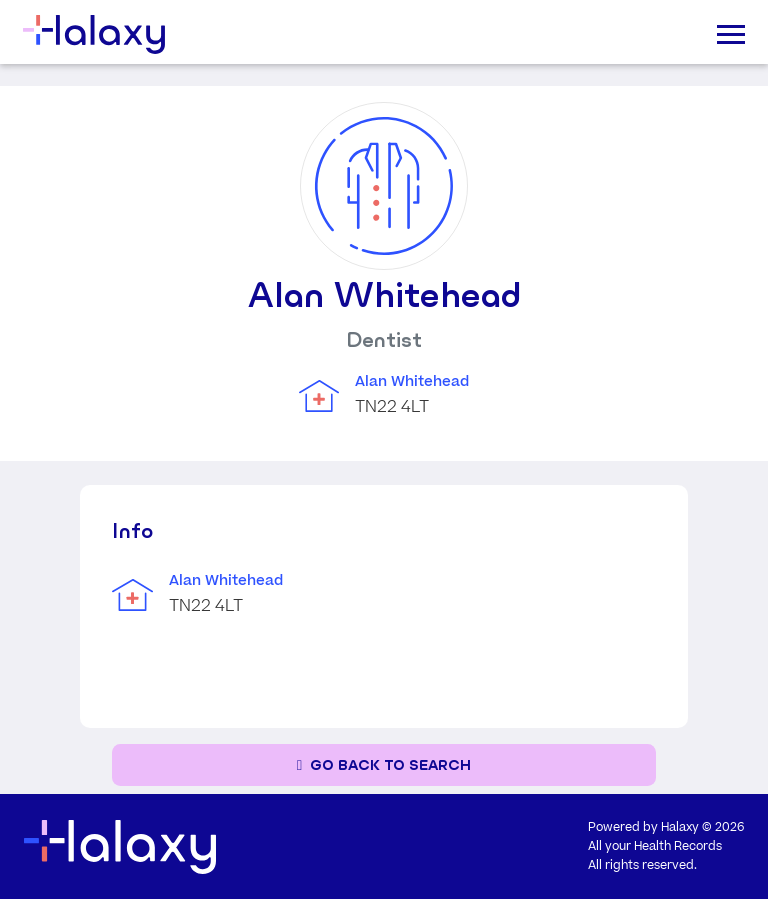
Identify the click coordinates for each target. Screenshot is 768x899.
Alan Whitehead (412, 382)
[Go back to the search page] (384, 765)
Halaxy (680, 827)
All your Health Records (655, 846)
